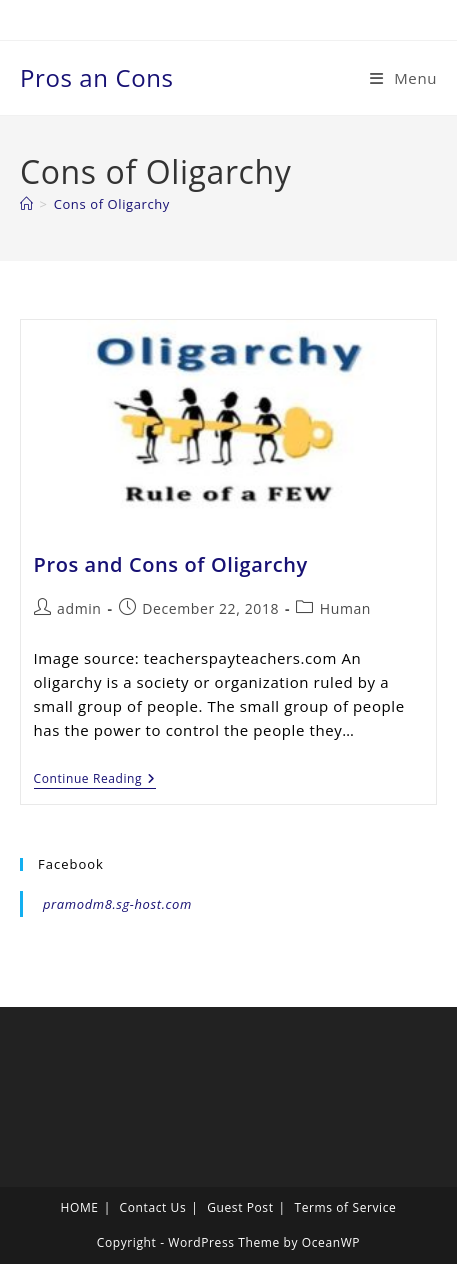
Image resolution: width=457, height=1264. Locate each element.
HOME (80, 1207)
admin (79, 608)
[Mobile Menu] (403, 78)
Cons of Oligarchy (112, 204)
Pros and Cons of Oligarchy (171, 564)
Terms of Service (345, 1207)
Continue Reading (95, 780)
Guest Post (240, 1207)
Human (345, 608)
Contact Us (153, 1207)
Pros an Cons (97, 77)
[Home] (27, 204)
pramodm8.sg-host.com (117, 904)
